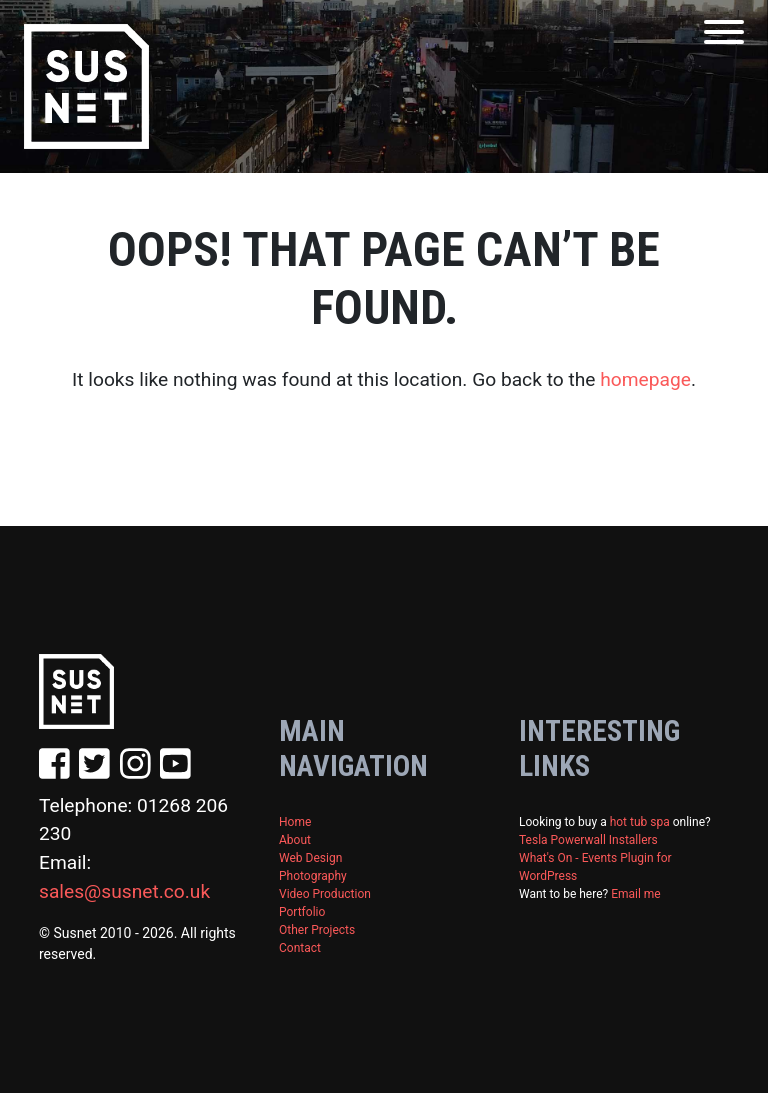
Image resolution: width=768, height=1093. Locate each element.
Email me (636, 894)
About (295, 840)
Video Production (325, 894)
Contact (300, 948)
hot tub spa (640, 822)
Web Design (310, 858)
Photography (313, 876)
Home (295, 822)
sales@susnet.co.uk (124, 891)
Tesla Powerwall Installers (588, 840)
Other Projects (317, 930)
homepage (645, 379)
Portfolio (302, 912)
